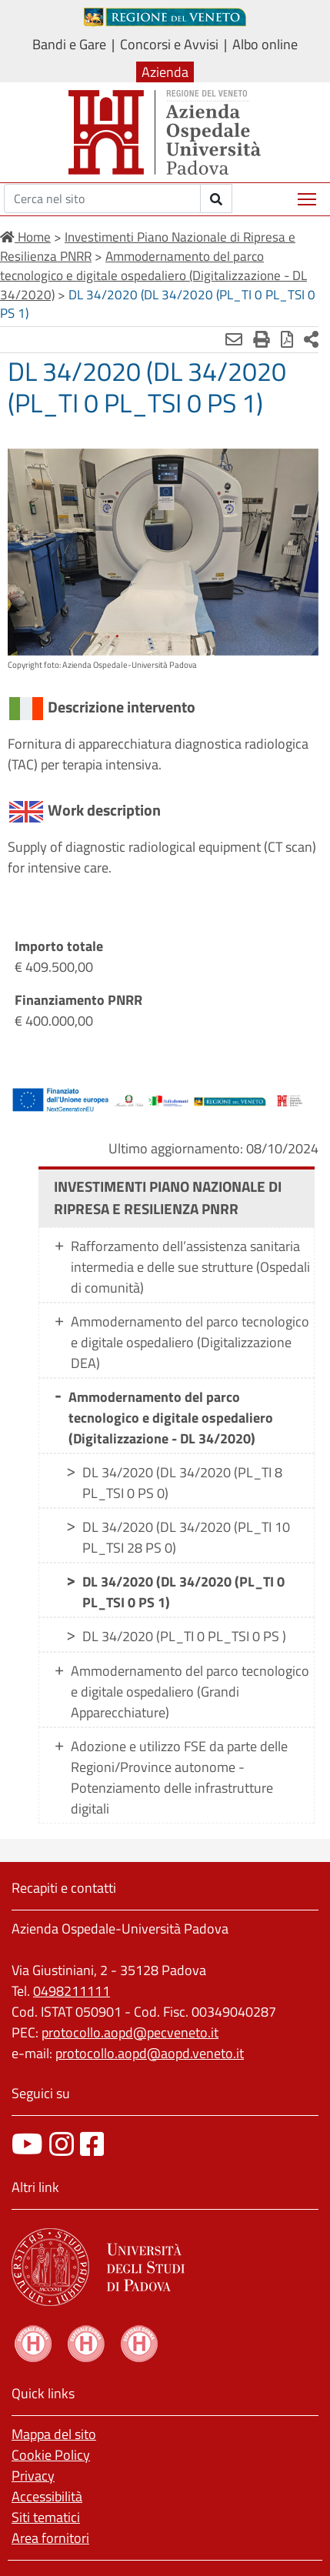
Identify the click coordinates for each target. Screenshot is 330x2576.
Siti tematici (46, 2517)
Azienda (165, 72)
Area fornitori (50, 2538)
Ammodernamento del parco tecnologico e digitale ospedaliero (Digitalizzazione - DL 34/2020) (170, 1417)
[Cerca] (102, 198)
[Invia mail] (233, 339)
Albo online (265, 44)
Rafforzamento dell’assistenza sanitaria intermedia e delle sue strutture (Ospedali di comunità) (190, 1267)
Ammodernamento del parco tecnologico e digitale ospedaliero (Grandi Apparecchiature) (190, 1691)
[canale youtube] (27, 2144)
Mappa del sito (54, 2434)
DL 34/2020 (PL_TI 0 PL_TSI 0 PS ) (184, 1636)
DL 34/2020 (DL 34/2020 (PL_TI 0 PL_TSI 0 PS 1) (183, 1592)
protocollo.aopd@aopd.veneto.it (149, 2053)
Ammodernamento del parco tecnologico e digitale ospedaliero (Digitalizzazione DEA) (190, 1342)
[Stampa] (261, 339)
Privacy (33, 2475)
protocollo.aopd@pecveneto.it (130, 2032)
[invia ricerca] (216, 198)
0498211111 (71, 1990)
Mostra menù (308, 193)
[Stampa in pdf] (287, 339)
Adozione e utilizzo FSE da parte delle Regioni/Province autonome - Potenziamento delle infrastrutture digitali (179, 1777)
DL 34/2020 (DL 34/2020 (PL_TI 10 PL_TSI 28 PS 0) (186, 1537)
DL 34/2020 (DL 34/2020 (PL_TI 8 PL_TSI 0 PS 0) (182, 1482)
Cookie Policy (51, 2454)
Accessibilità (47, 2496)
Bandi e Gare (69, 44)
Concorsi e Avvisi (169, 44)
